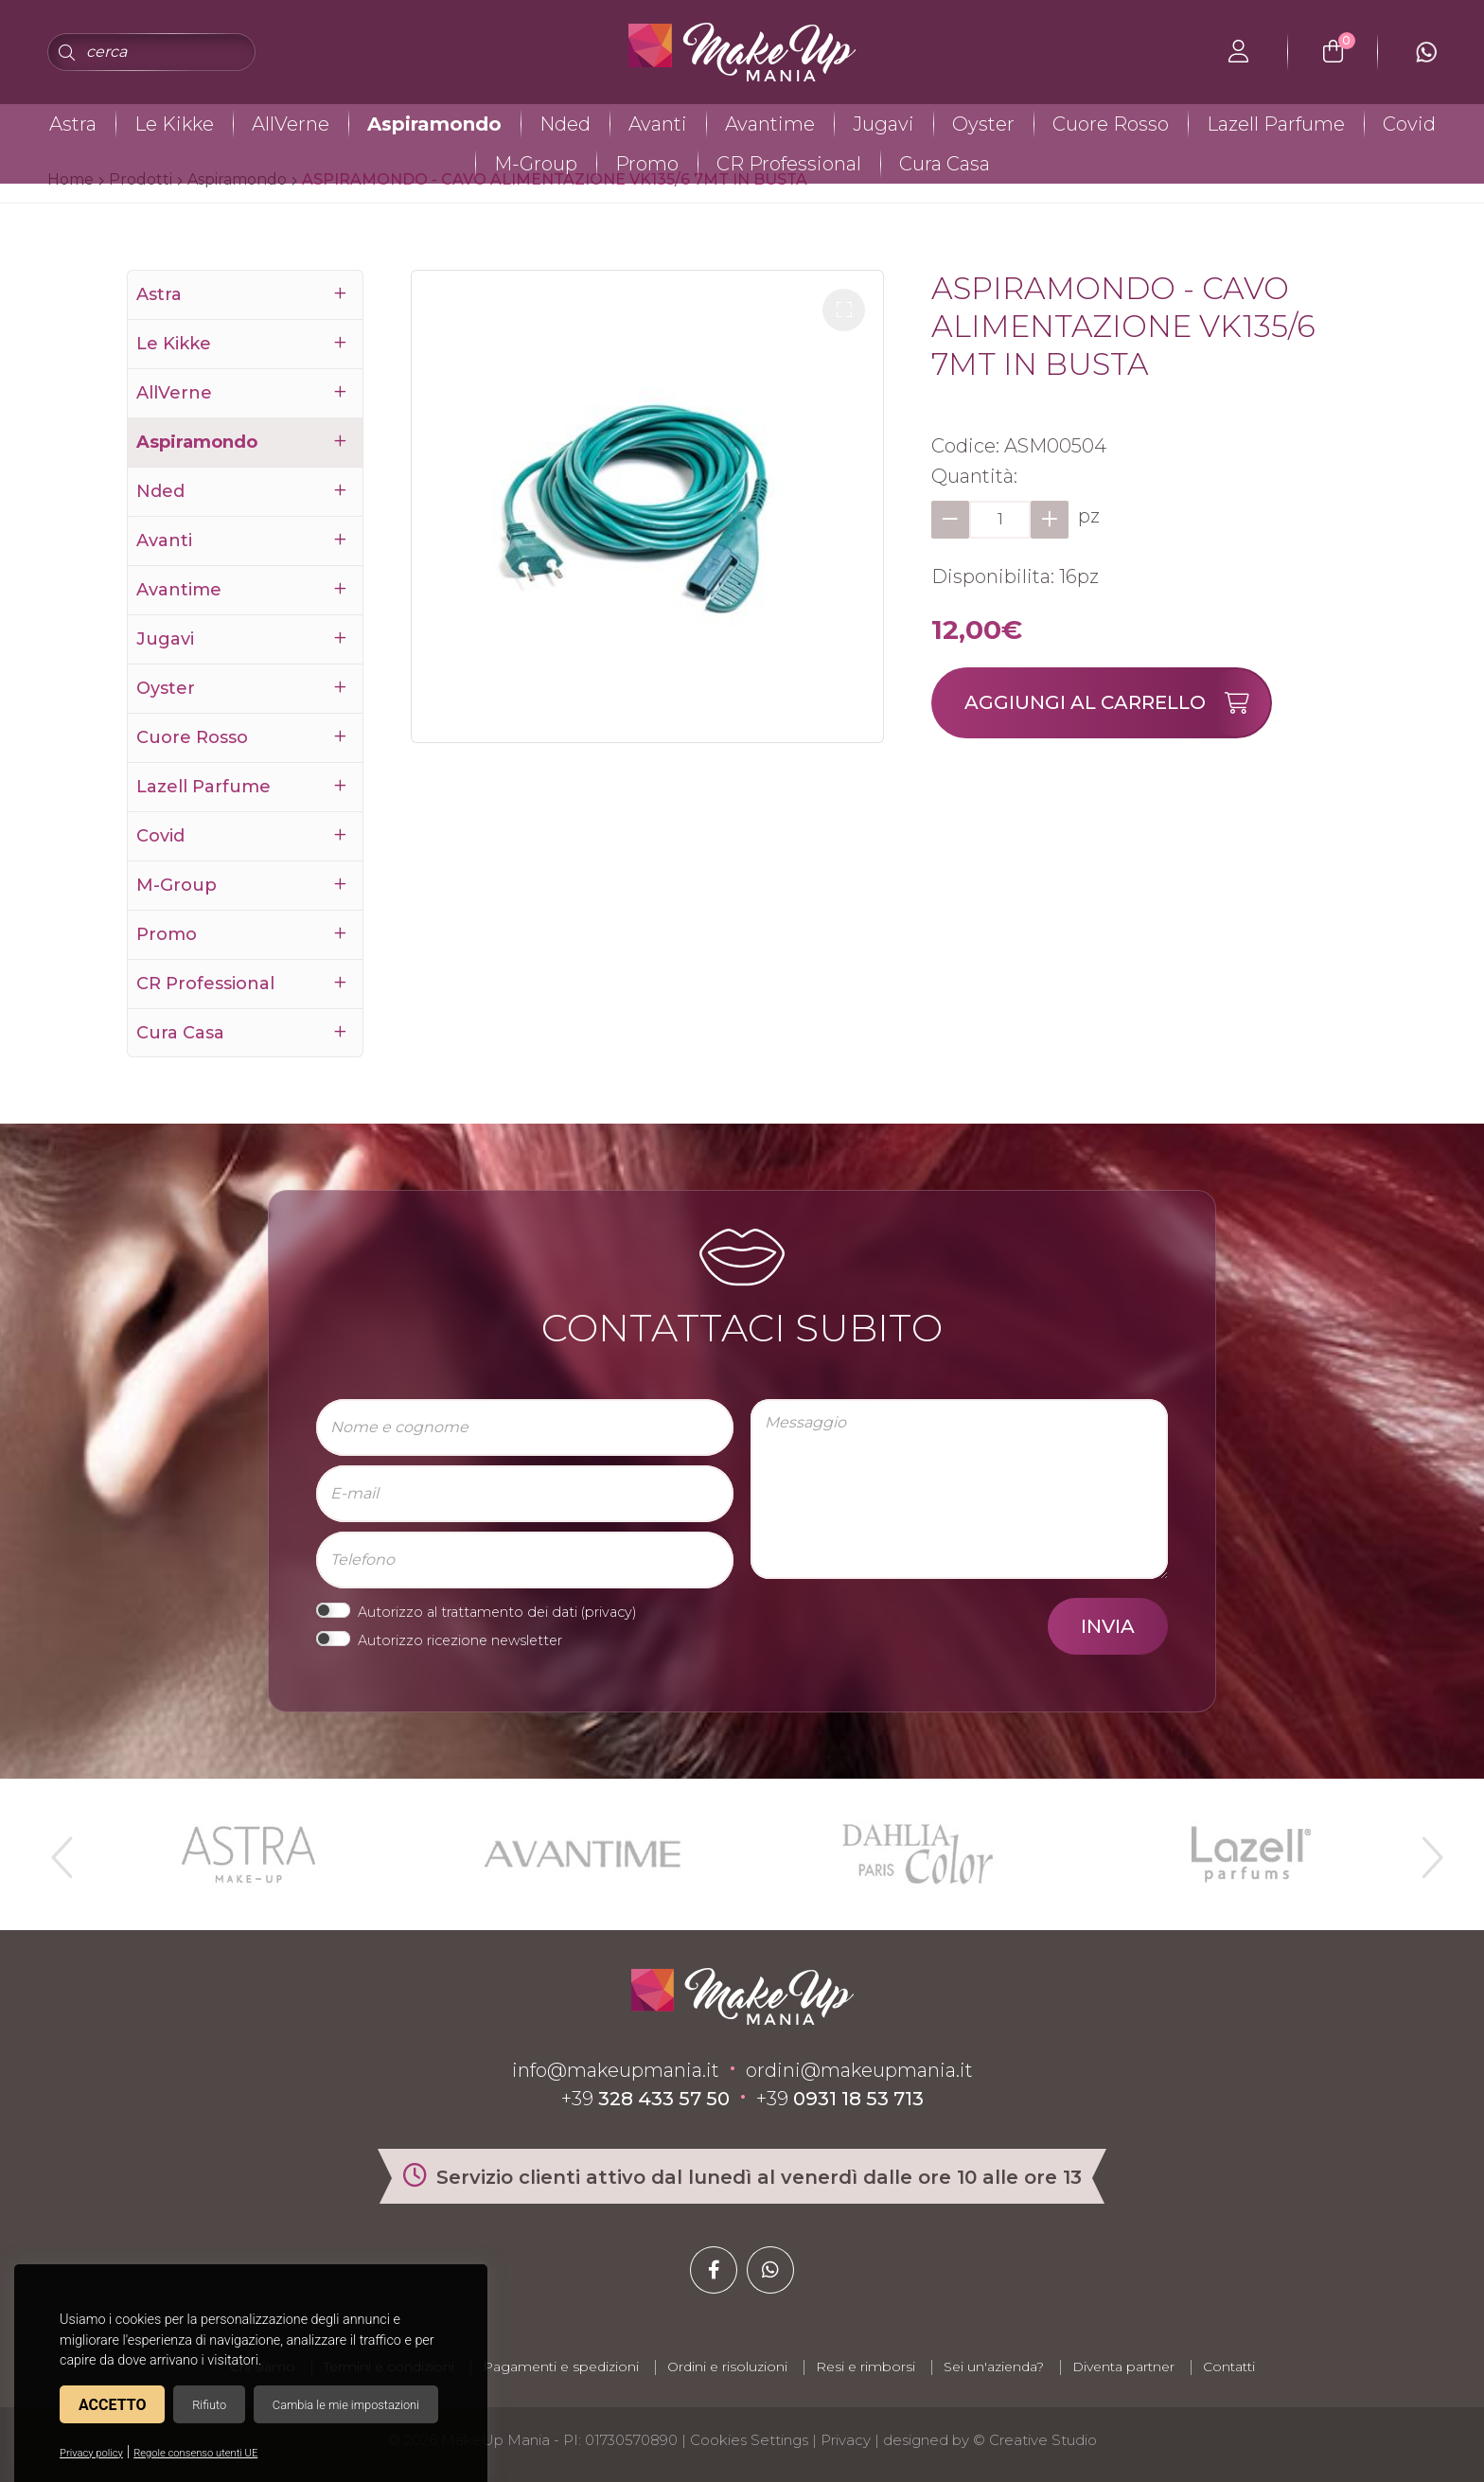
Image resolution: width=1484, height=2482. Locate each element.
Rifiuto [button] (209, 2405)
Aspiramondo (434, 124)
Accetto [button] (112, 2405)
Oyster (983, 124)
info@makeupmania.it (615, 2070)
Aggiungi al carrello (1117, 702)
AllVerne (290, 124)
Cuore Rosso (1110, 124)
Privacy (846, 2440)
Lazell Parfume (1276, 124)
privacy (608, 1612)
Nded (565, 124)
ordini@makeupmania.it (859, 2070)
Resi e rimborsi (865, 2366)
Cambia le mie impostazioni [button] (346, 2405)
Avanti (657, 124)
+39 (645, 2098)
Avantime (770, 124)
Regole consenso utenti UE (195, 2453)
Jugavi (883, 124)
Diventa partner (1123, 2366)
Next (1424, 1849)
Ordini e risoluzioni (727, 2366)
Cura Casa (944, 163)
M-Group (535, 163)
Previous (59, 1849)
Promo (647, 163)
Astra (73, 124)
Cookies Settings (749, 2440)
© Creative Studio (1035, 2440)
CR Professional (788, 163)
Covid (1409, 124)
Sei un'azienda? (994, 2366)
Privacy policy (91, 2453)
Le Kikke (174, 124)
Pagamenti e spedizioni (561, 2366)
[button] (843, 310)
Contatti (1229, 2366)
